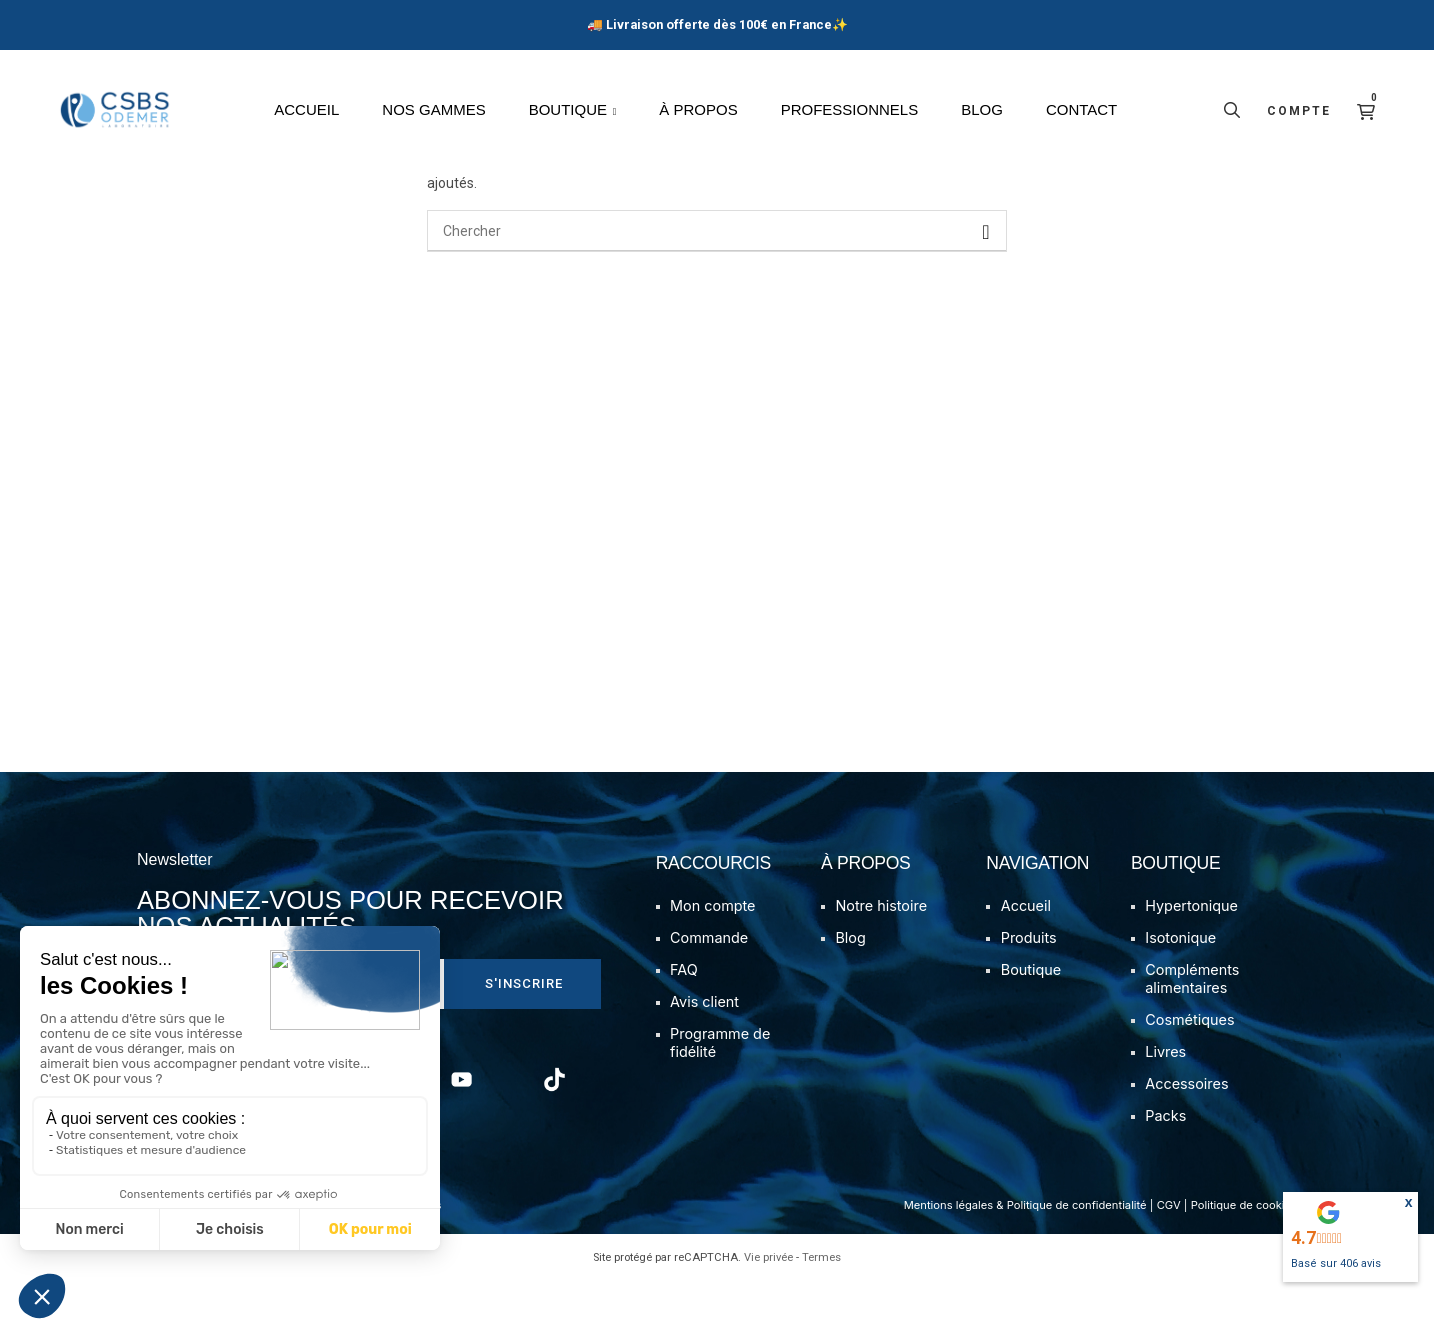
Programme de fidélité (720, 1091)
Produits (1029, 986)
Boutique (1031, 1018)
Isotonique (1180, 986)
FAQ (684, 1018)
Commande (709, 986)
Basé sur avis (1336, 1263)
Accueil (1026, 954)
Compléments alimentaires (1192, 1027)
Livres (1165, 1100)
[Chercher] (717, 280)
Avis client (704, 1050)
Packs (1165, 1164)
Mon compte (712, 954)
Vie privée (768, 1306)
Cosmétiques (1189, 1068)
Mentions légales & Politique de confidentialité (1025, 1254)
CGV (1169, 1254)
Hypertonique (1191, 954)
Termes (821, 1306)
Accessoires (1186, 1132)
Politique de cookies (1244, 1254)
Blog (850, 986)
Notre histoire (881, 954)
